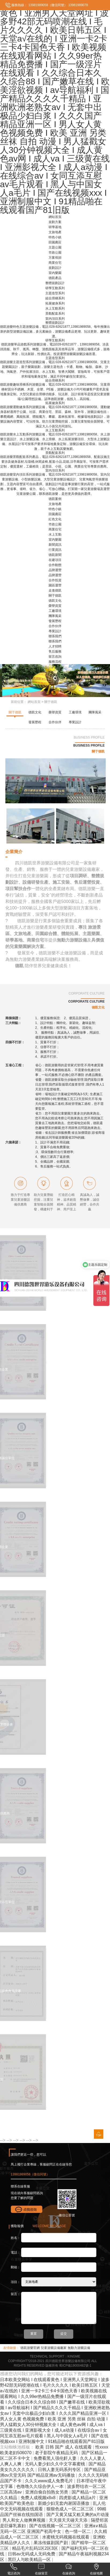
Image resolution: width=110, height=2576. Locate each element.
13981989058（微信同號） (47, 5)
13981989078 (78, 5)
